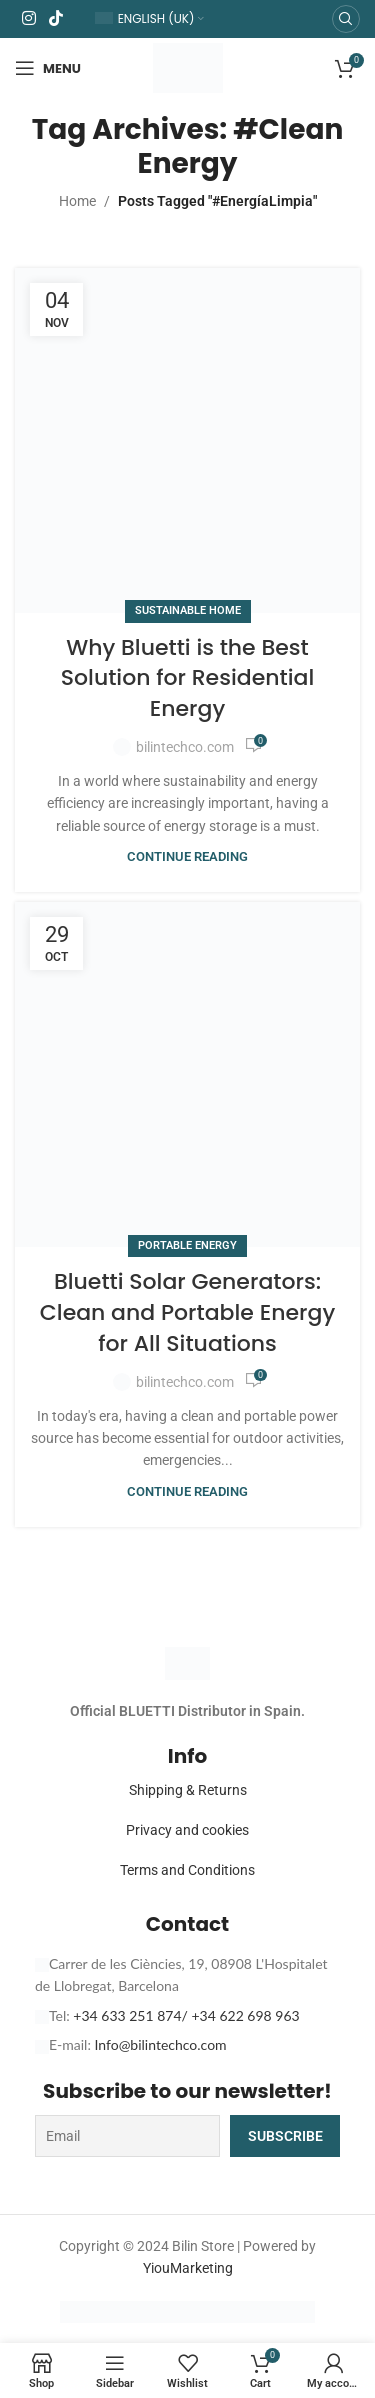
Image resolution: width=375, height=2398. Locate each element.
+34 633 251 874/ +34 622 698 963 (186, 2015)
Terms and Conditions (187, 1870)
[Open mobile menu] (48, 68)
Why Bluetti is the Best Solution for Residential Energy (187, 678)
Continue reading (187, 856)
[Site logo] (188, 67)
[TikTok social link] (55, 18)
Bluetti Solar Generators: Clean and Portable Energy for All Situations (187, 1312)
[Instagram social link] (28, 18)
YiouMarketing (188, 2268)
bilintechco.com (185, 747)
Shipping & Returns (188, 1790)
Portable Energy (187, 1245)
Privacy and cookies (187, 1830)
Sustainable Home (188, 610)
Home (77, 201)
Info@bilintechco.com (161, 2044)
